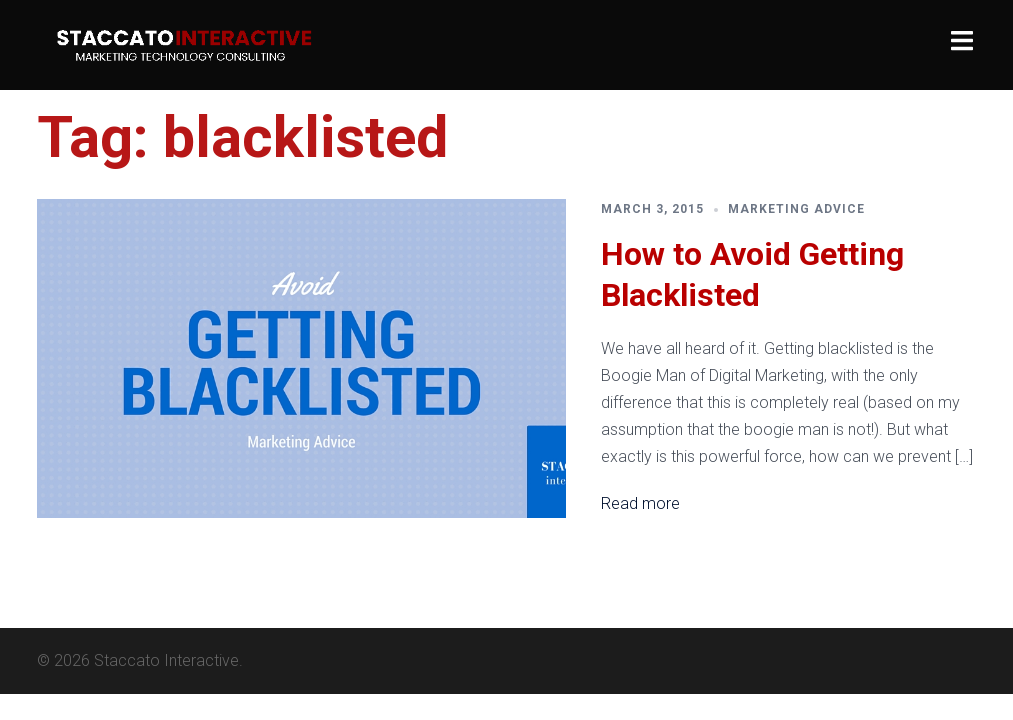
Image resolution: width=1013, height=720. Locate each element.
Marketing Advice (796, 209)
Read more (640, 503)
